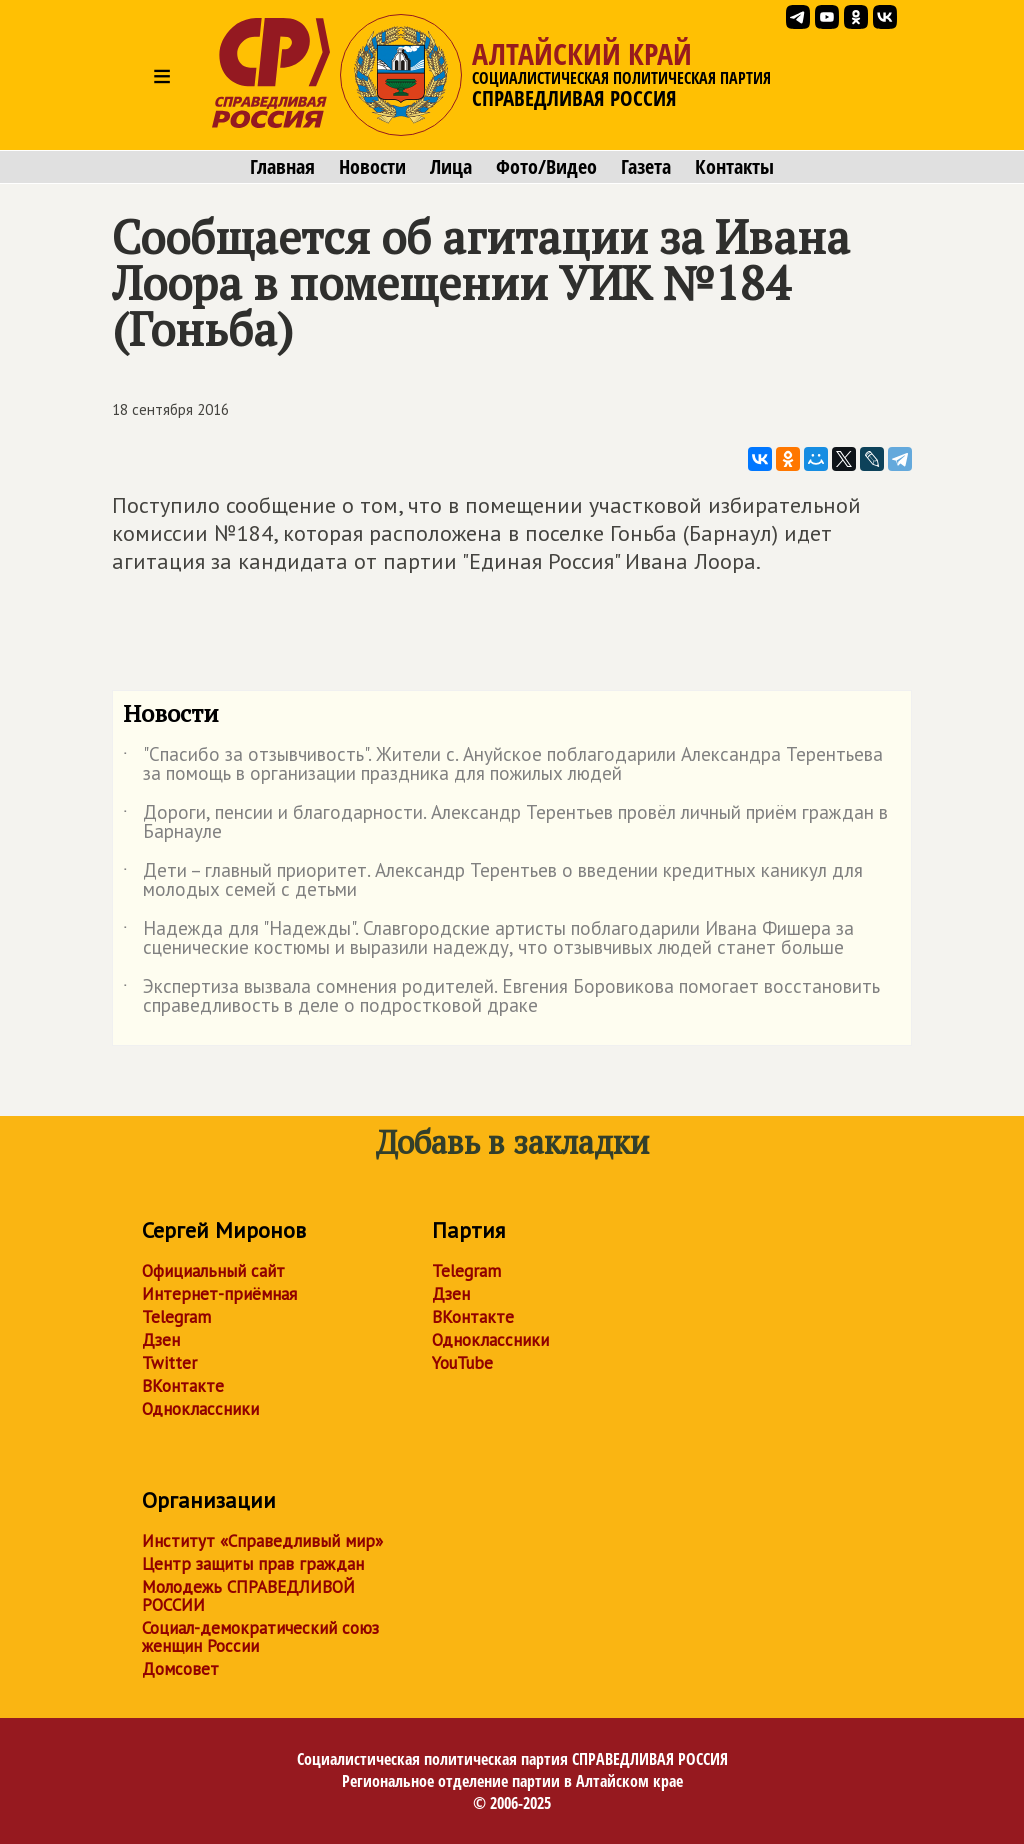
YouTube (462, 1363)
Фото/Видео (546, 167)
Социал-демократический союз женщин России (260, 1637)
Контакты (734, 167)
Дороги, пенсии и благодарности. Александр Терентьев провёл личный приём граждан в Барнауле (505, 823)
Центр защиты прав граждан (253, 1564)
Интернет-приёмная (219, 1294)
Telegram (176, 1317)
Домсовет (180, 1669)
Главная (282, 167)
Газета (646, 167)
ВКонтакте (183, 1386)
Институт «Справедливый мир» (262, 1541)
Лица (451, 167)
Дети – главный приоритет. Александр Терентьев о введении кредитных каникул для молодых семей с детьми (493, 881)
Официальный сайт (213, 1271)
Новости (372, 167)
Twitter (169, 1363)
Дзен (161, 1340)
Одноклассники (200, 1409)
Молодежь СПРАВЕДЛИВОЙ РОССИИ (248, 1596)
